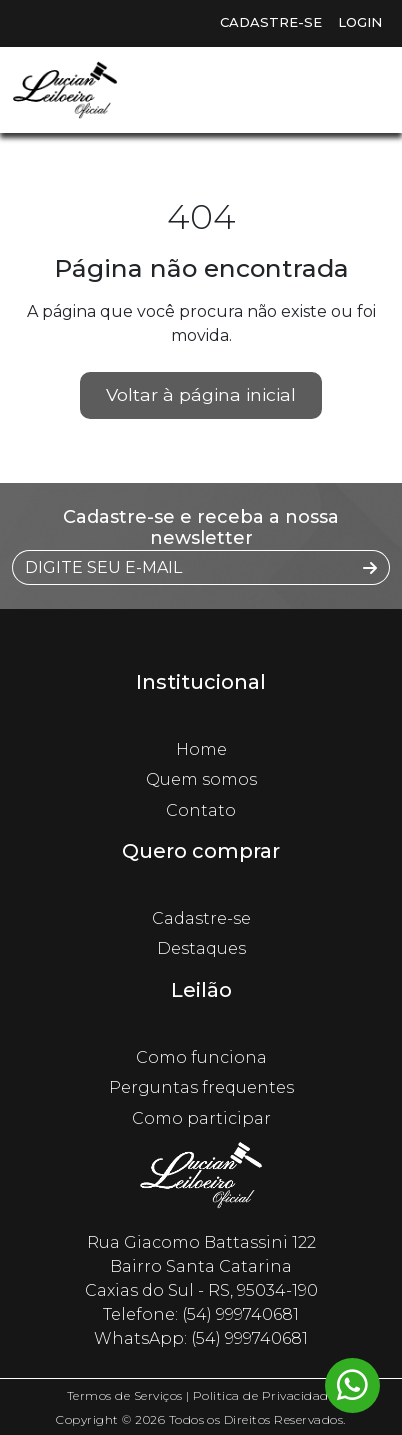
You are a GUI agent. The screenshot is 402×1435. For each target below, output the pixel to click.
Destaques (201, 948)
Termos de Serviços (125, 1395)
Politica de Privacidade (264, 1395)
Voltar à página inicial (201, 394)
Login (360, 22)
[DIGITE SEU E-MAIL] (182, 567)
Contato (201, 810)
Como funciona (201, 1057)
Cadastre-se (271, 22)
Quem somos (201, 779)
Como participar (201, 1118)
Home (201, 749)
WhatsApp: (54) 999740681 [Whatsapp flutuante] (201, 1338)
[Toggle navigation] (362, 90)
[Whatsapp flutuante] (352, 1385)
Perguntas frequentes (201, 1087)
